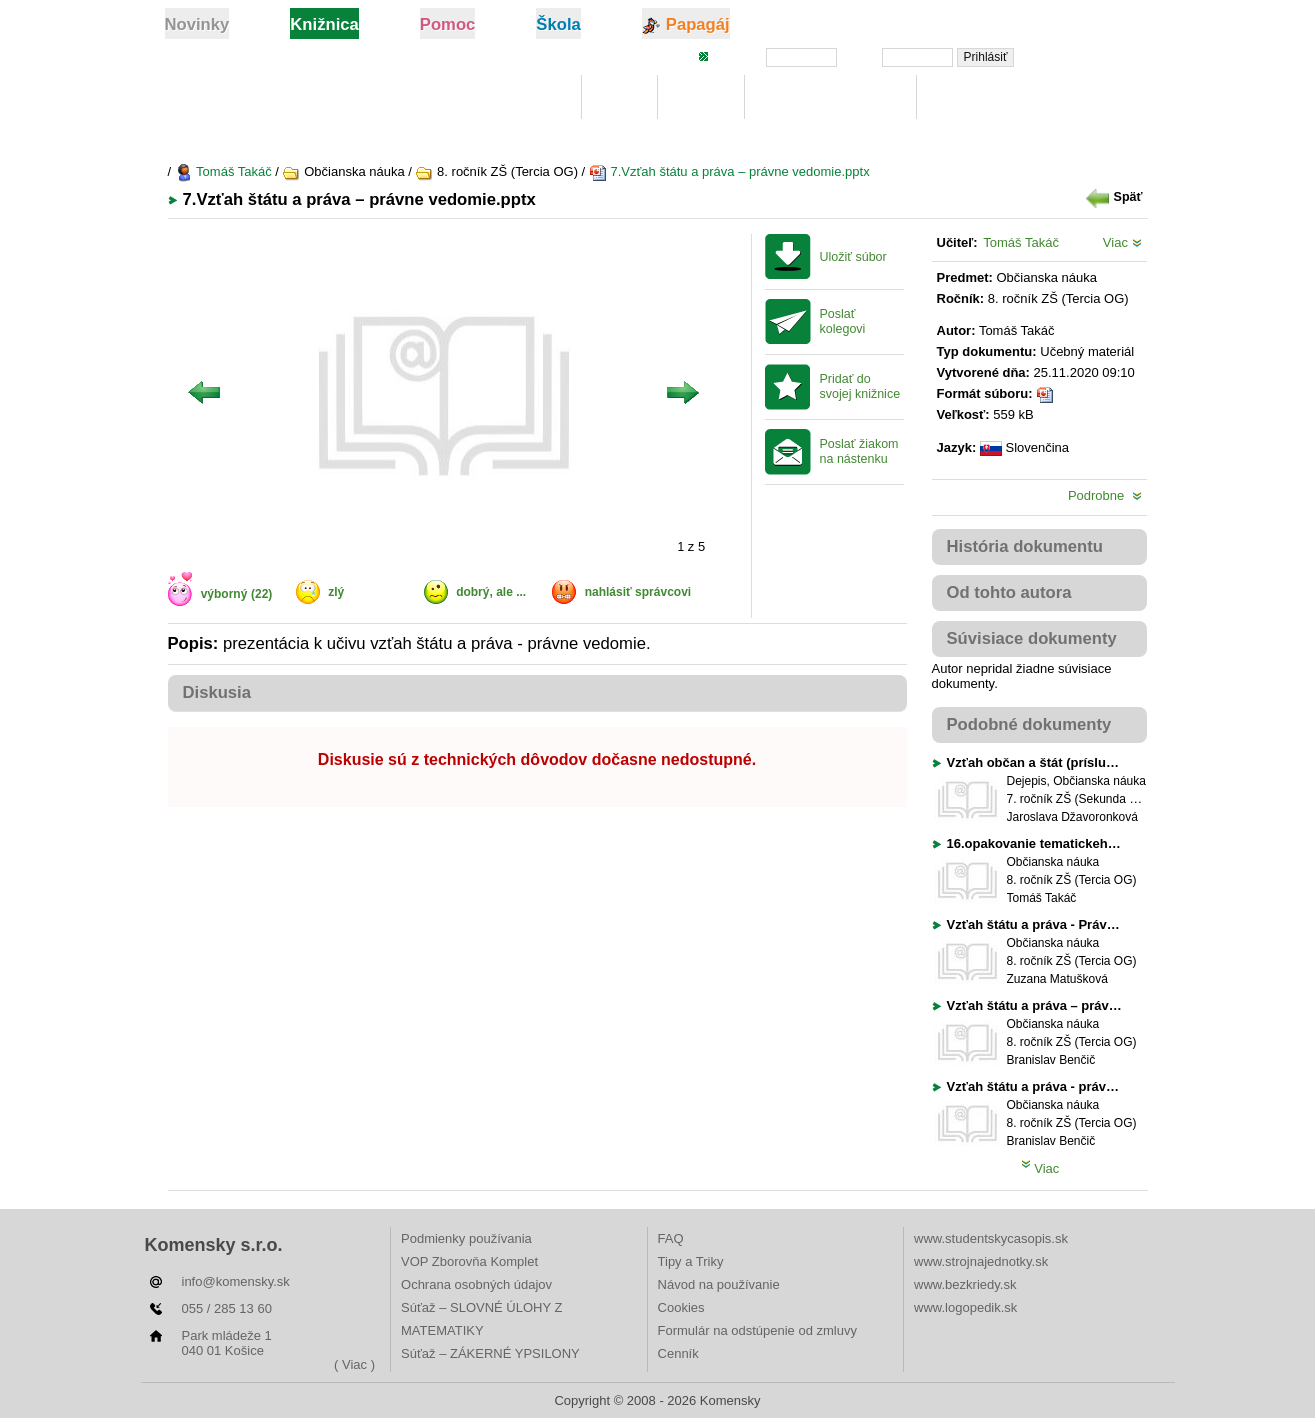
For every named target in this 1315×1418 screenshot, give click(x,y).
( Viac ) (354, 1364)
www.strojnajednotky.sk (981, 1261)
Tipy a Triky (691, 1261)
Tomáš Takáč (223, 171)
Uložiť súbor (853, 257)
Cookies (681, 1307)
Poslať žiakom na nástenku (859, 451)
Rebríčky (968, 97)
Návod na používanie (719, 1284)
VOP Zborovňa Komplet (469, 1261)
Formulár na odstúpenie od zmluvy (757, 1330)
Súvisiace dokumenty (1032, 638)
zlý (336, 592)
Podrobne (1105, 495)
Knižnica (531, 97)
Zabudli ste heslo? (1091, 56)
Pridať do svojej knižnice (860, 386)
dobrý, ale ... (491, 592)
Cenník (678, 1353)
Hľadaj (701, 97)
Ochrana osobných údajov (476, 1284)
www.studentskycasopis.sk (991, 1238)
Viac (1122, 242)
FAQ (671, 1238)
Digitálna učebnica (830, 97)
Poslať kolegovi (843, 321)
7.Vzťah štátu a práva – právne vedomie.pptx (729, 171)
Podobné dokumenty (1029, 724)
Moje (619, 97)
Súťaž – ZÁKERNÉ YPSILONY (490, 1353)
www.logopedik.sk (965, 1307)
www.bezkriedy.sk (965, 1284)
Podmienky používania (466, 1238)
